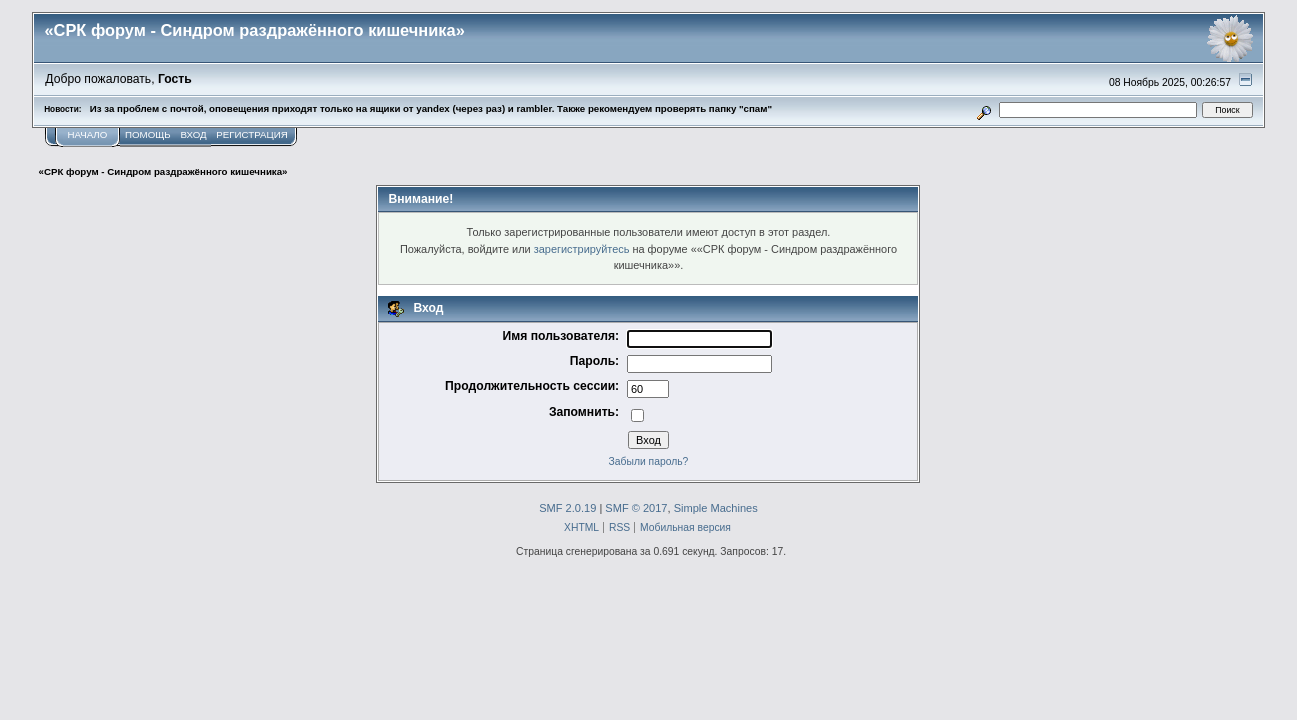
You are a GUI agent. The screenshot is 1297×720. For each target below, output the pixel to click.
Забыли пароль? (649, 461)
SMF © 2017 (636, 508)
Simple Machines (716, 508)
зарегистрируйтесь (582, 249)
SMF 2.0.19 (567, 508)
